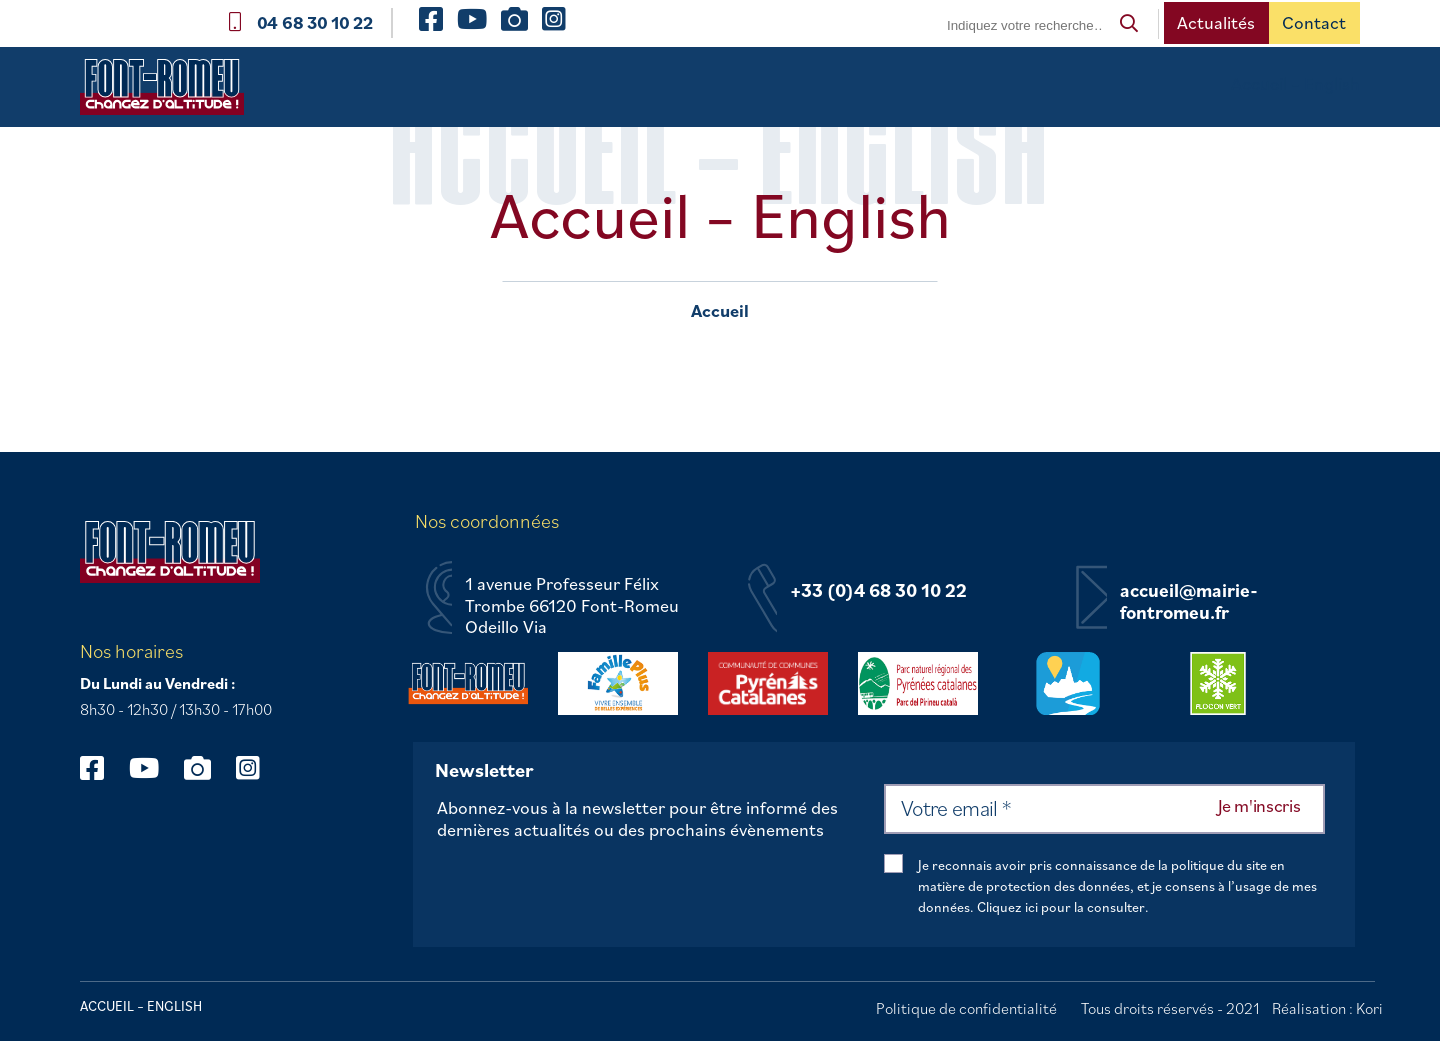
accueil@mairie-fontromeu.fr (1189, 601)
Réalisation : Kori (1327, 1008)
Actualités (1216, 22)
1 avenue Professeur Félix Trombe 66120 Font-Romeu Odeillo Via (572, 605)
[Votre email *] (1104, 809)
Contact (1314, 22)
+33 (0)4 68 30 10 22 (878, 591)
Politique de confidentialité (966, 1008)
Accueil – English (1295, 84)
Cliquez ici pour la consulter (1061, 907)
